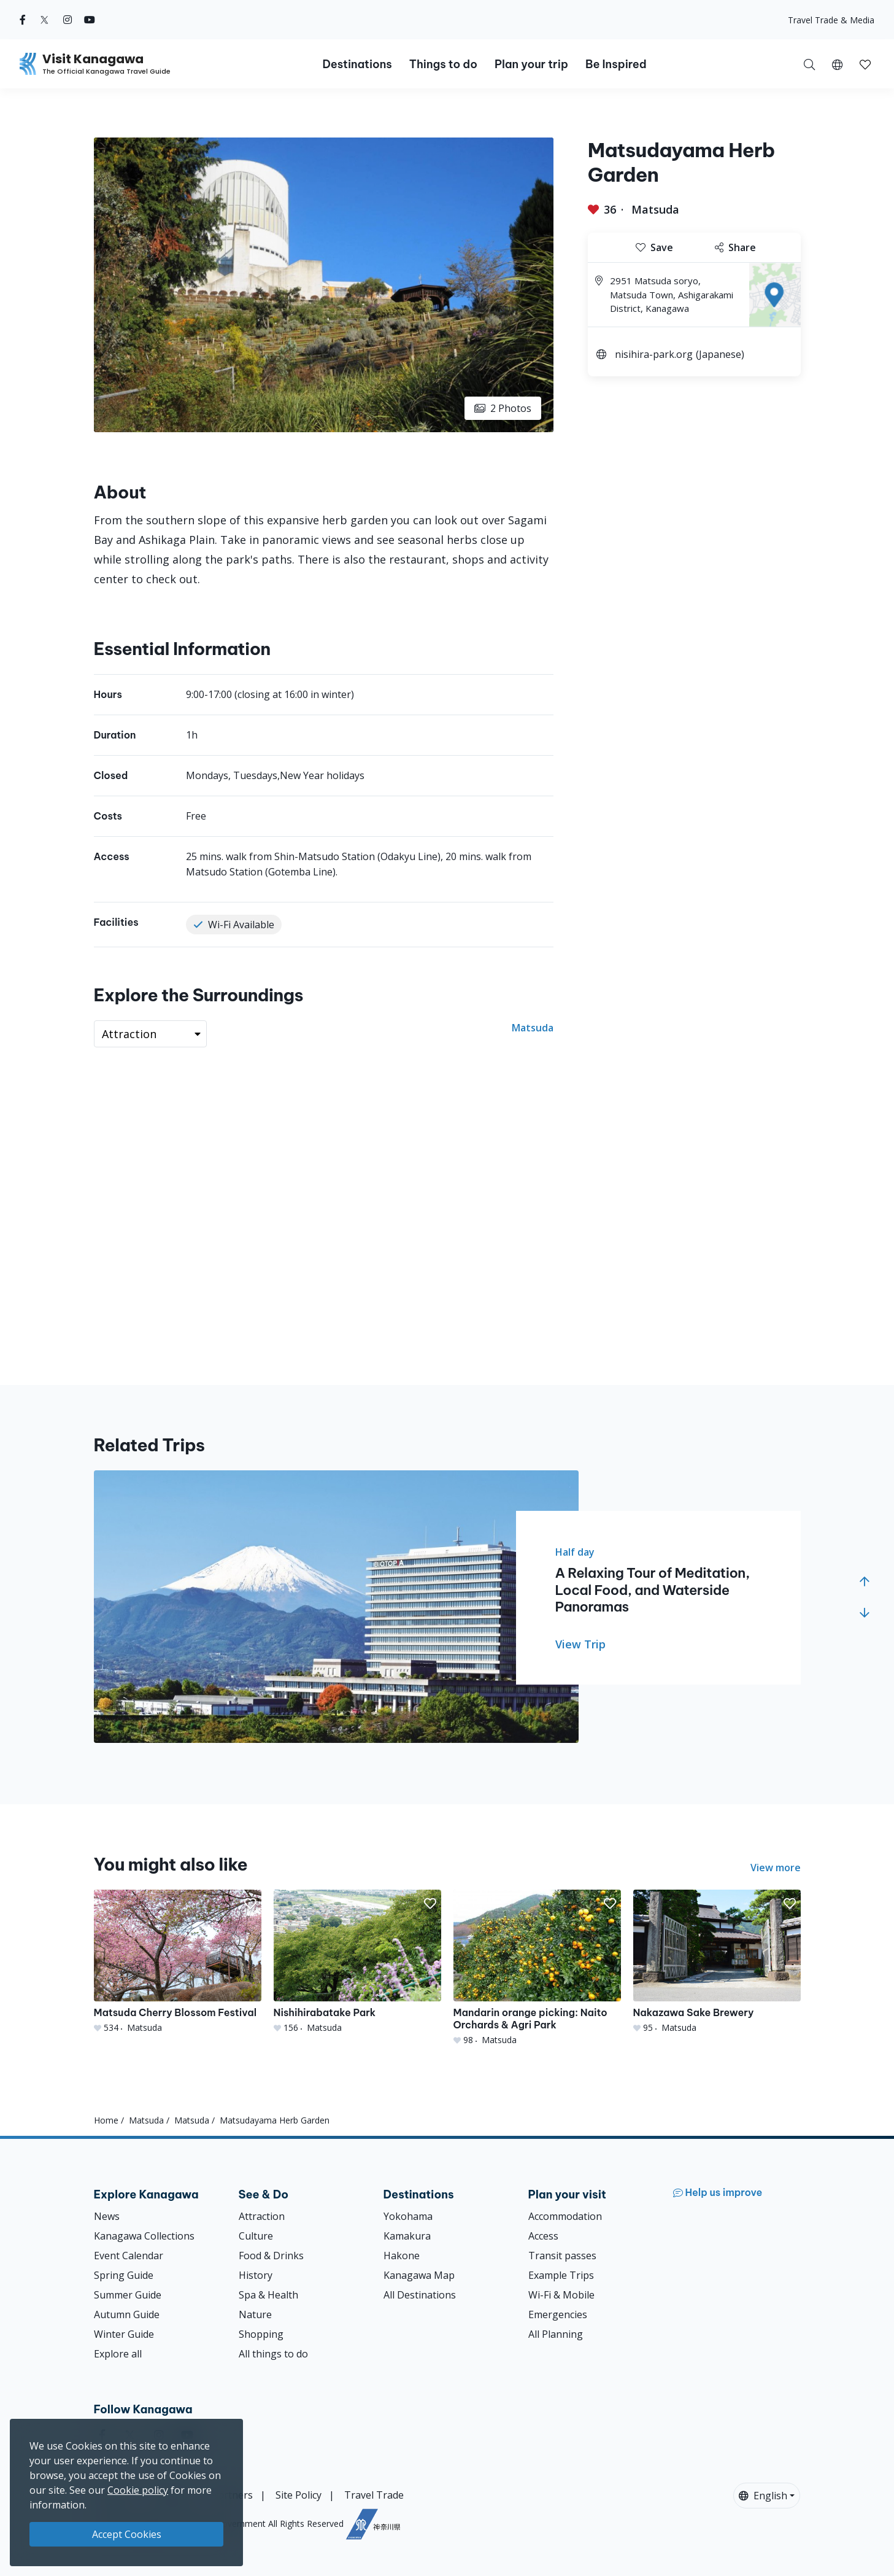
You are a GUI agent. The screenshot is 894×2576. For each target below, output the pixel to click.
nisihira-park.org (654, 354)
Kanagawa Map (419, 2275)
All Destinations (419, 2295)
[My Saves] (865, 63)
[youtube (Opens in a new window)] (89, 19)
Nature (255, 2314)
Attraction (262, 2216)
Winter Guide (124, 2334)
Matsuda (655, 209)
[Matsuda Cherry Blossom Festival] (177, 1962)
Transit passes (562, 2255)
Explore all (118, 2354)
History (255, 2275)
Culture (256, 2236)
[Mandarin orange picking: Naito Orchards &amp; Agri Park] (537, 1968)
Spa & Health (268, 2295)
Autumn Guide (127, 2314)
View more (775, 1867)
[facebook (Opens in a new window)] (23, 19)
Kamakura (407, 2236)
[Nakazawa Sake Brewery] (717, 1962)
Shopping (261, 2334)
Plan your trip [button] (531, 64)
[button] (837, 63)
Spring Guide (123, 2275)
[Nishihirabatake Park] (357, 1962)
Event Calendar (128, 2255)
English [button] (763, 2495)
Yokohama (408, 2216)
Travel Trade (374, 2495)
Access (543, 2236)
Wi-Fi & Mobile (561, 2295)
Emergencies (557, 2314)
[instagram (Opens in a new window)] (67, 19)
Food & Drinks (271, 2255)
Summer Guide (127, 2295)
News (107, 2216)
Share (735, 247)
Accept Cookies (126, 2534)
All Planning (555, 2334)
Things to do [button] (443, 64)
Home (106, 2120)
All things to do (273, 2354)
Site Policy (299, 2495)
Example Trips (561, 2275)
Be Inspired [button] (616, 64)
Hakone (401, 2255)
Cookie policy (137, 2490)
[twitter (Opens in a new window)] (44, 19)
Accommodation (565, 2216)
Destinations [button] (356, 64)
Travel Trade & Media (831, 20)
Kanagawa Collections (144, 2236)
